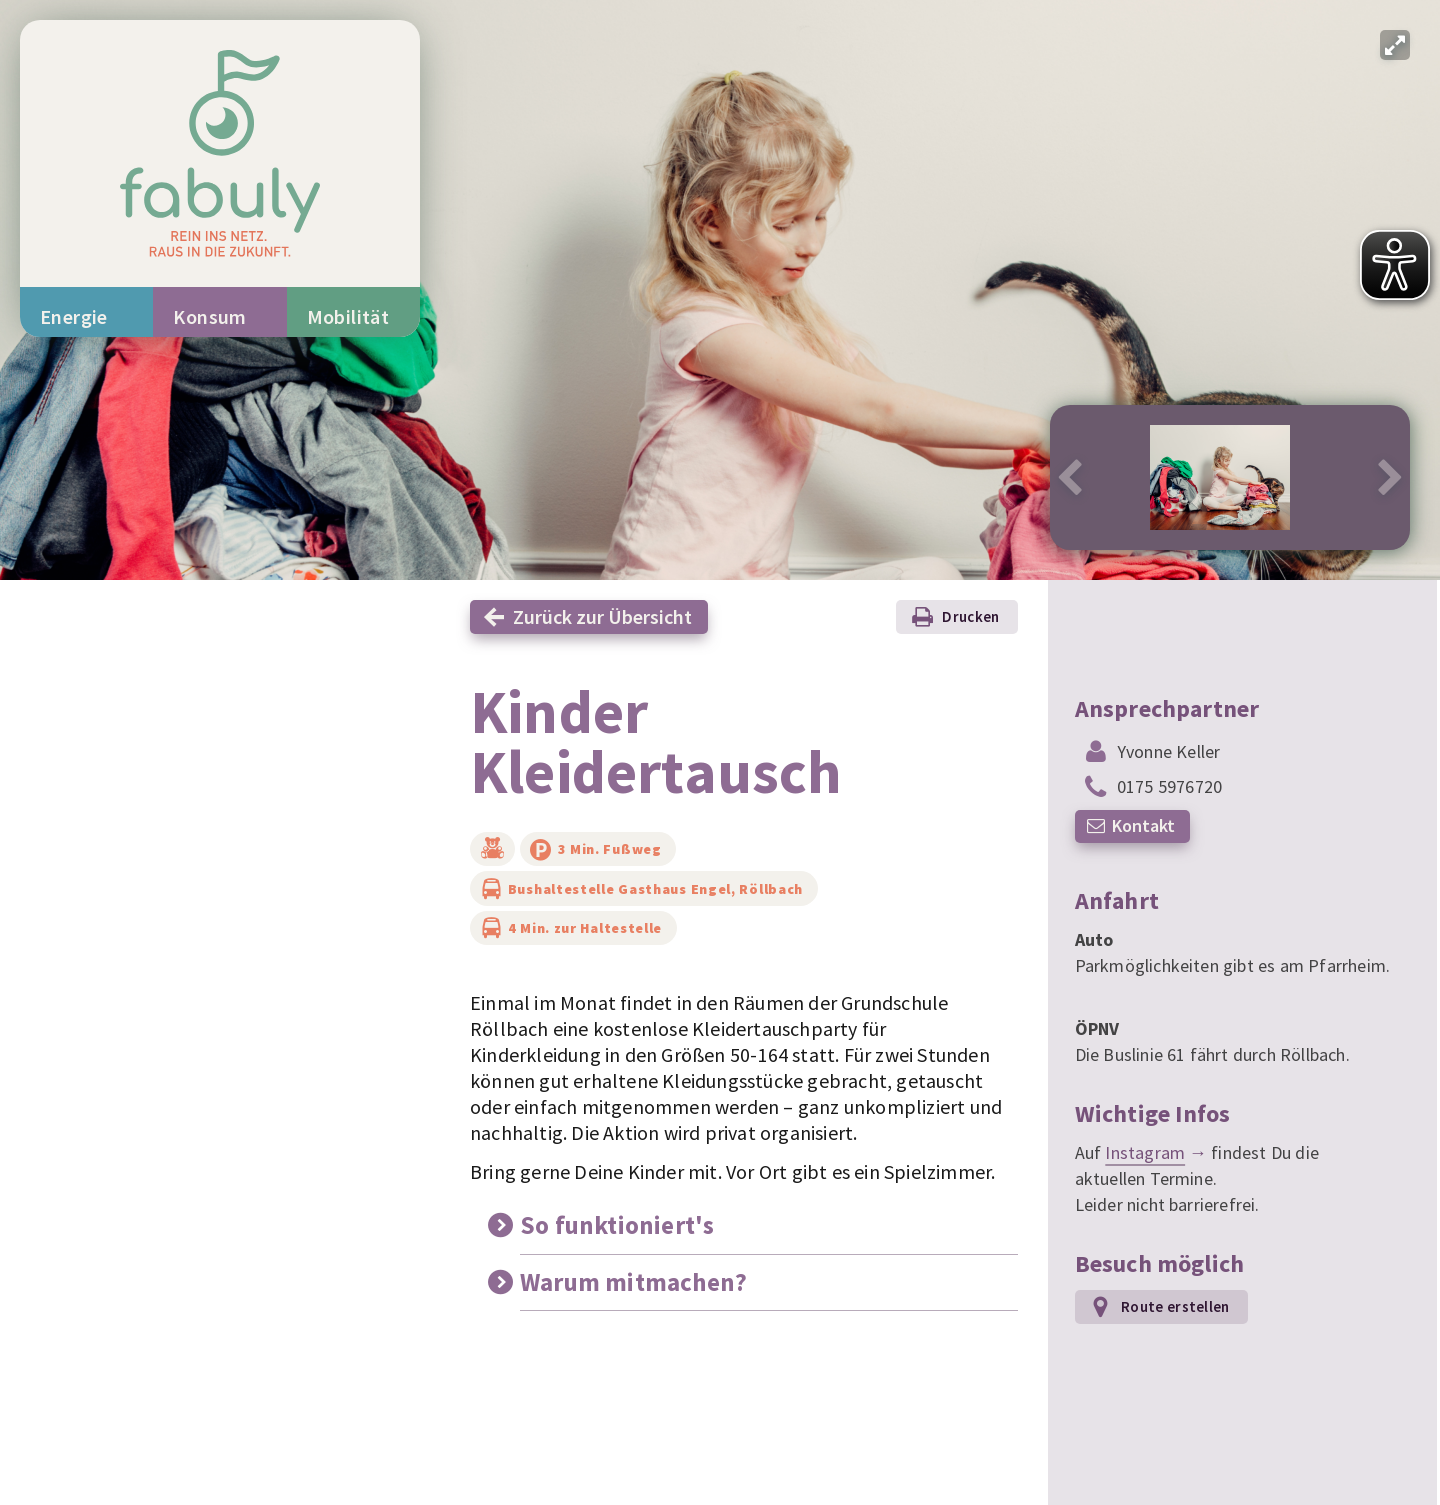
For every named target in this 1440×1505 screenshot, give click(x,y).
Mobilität (348, 316)
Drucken (970, 616)
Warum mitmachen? (633, 1282)
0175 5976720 (1169, 786)
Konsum (209, 316)
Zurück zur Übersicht (602, 616)
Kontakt (1143, 825)
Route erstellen (1175, 1306)
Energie (74, 316)
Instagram (1145, 1152)
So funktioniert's (617, 1225)
